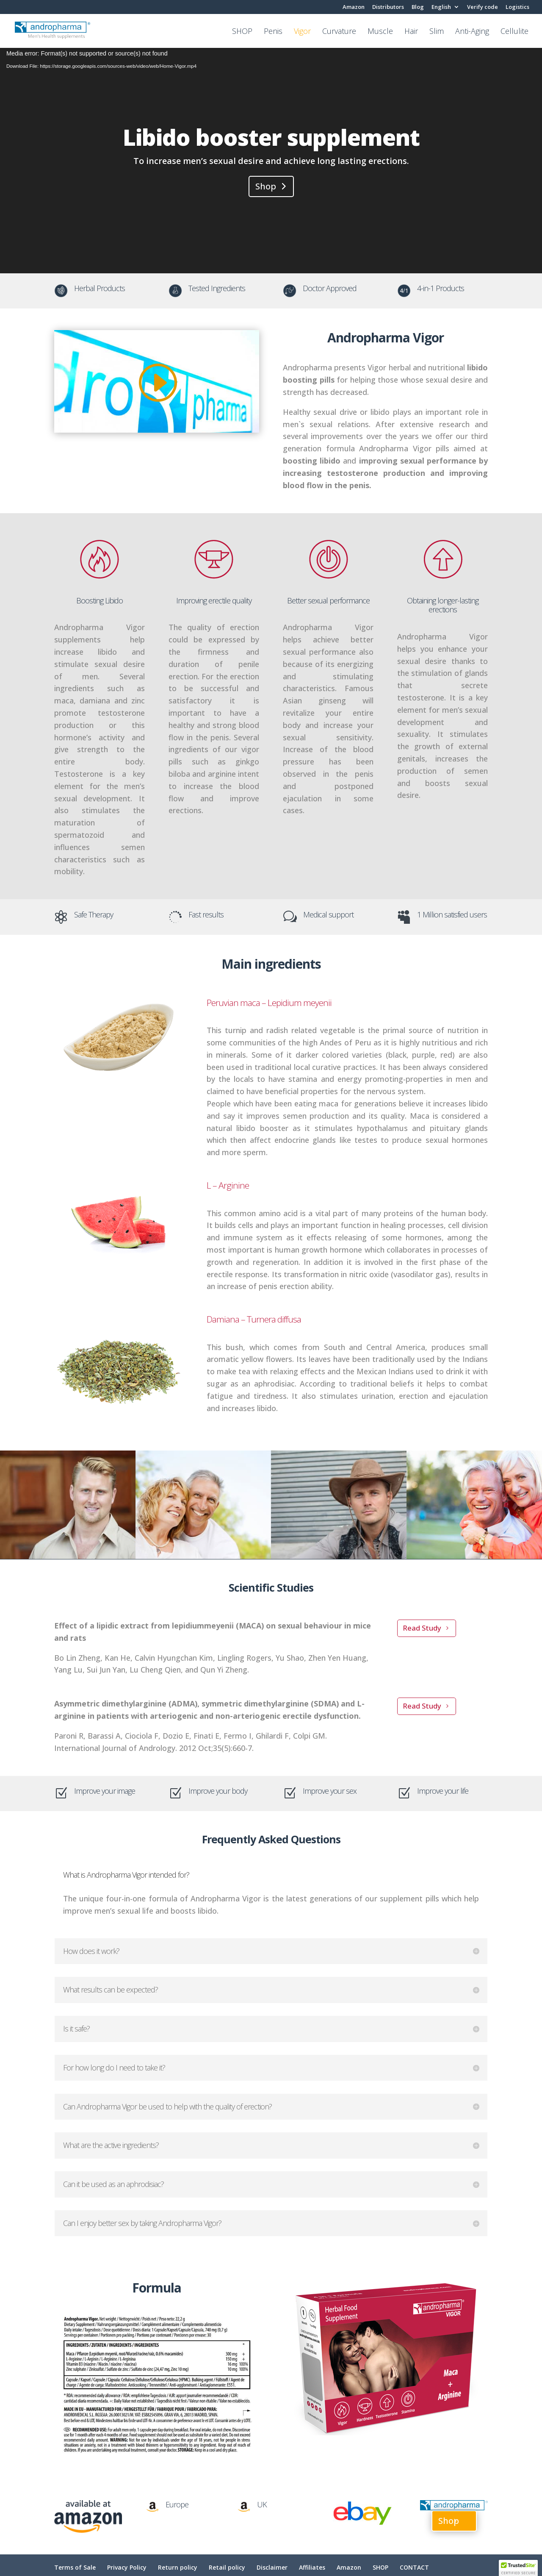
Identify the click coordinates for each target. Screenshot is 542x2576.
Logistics (517, 7)
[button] (518, 2568)
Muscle (380, 32)
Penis (273, 32)
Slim (436, 32)
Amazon (354, 7)
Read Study (422, 1628)
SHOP (242, 32)
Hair (411, 32)
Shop (265, 186)
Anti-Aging (472, 32)
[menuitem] (445, 9)
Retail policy (227, 2567)
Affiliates (312, 2567)
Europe (177, 2504)
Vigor (302, 32)
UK (262, 2504)
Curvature (339, 32)
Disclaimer (272, 2567)
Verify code (482, 7)
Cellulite (514, 32)
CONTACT (414, 2567)
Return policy (177, 2567)
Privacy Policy (127, 2567)
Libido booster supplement (271, 137)
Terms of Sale (75, 2567)
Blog (418, 7)
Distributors (388, 7)
